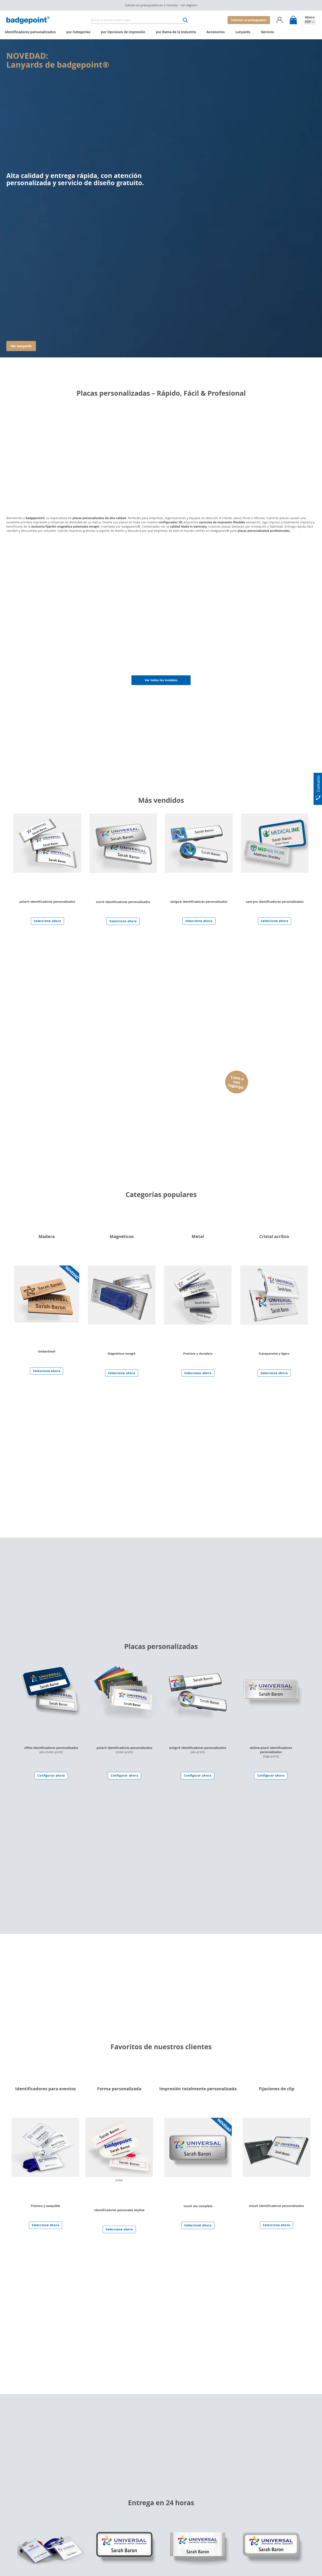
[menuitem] (30, 32)
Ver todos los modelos (161, 692)
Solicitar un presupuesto (249, 20)
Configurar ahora (51, 1824)
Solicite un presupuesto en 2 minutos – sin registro (161, 5)
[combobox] (138, 20)
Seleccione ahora (47, 945)
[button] (310, 22)
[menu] (157, 32)
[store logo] (28, 20)
